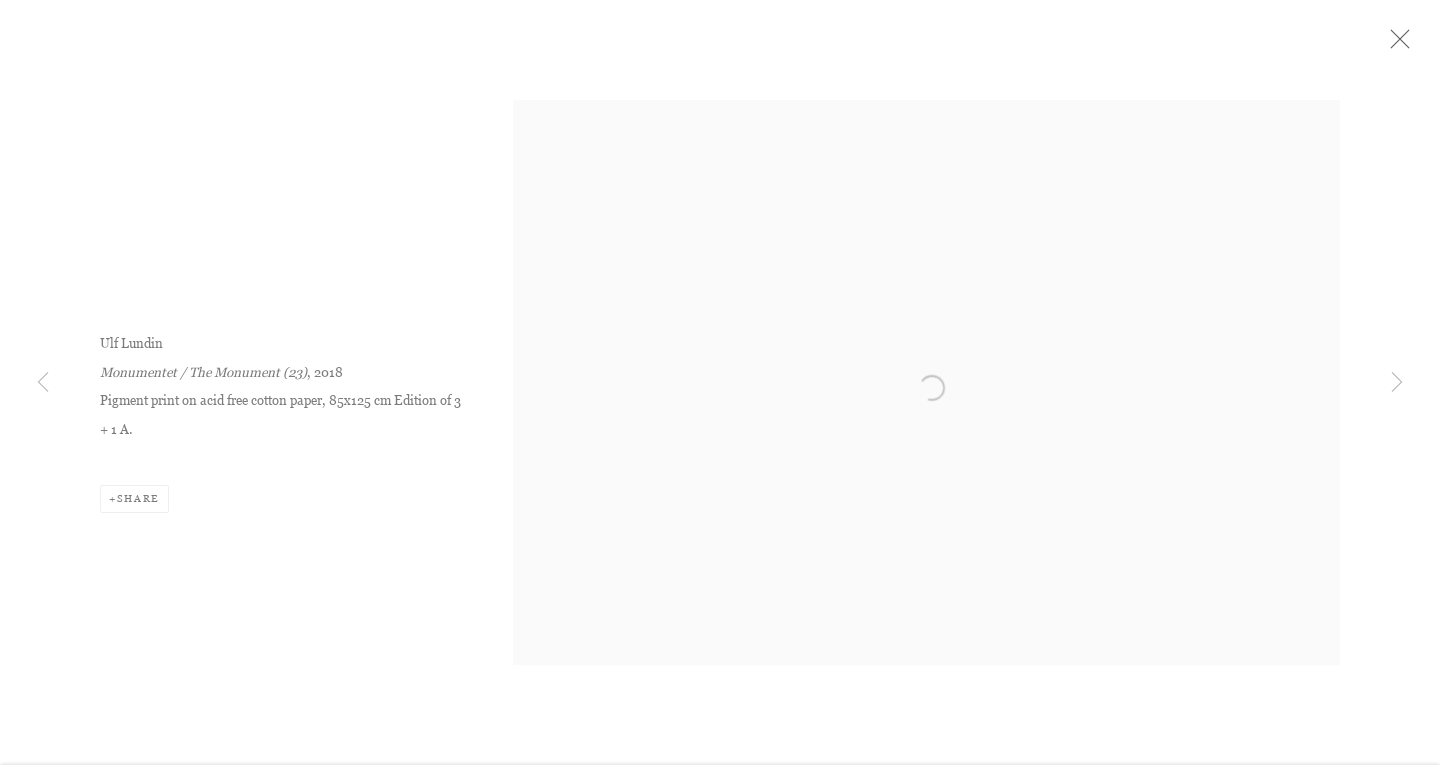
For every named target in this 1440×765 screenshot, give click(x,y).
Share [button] (138, 504)
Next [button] (1397, 383)
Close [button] (1404, 45)
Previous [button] (43, 383)
